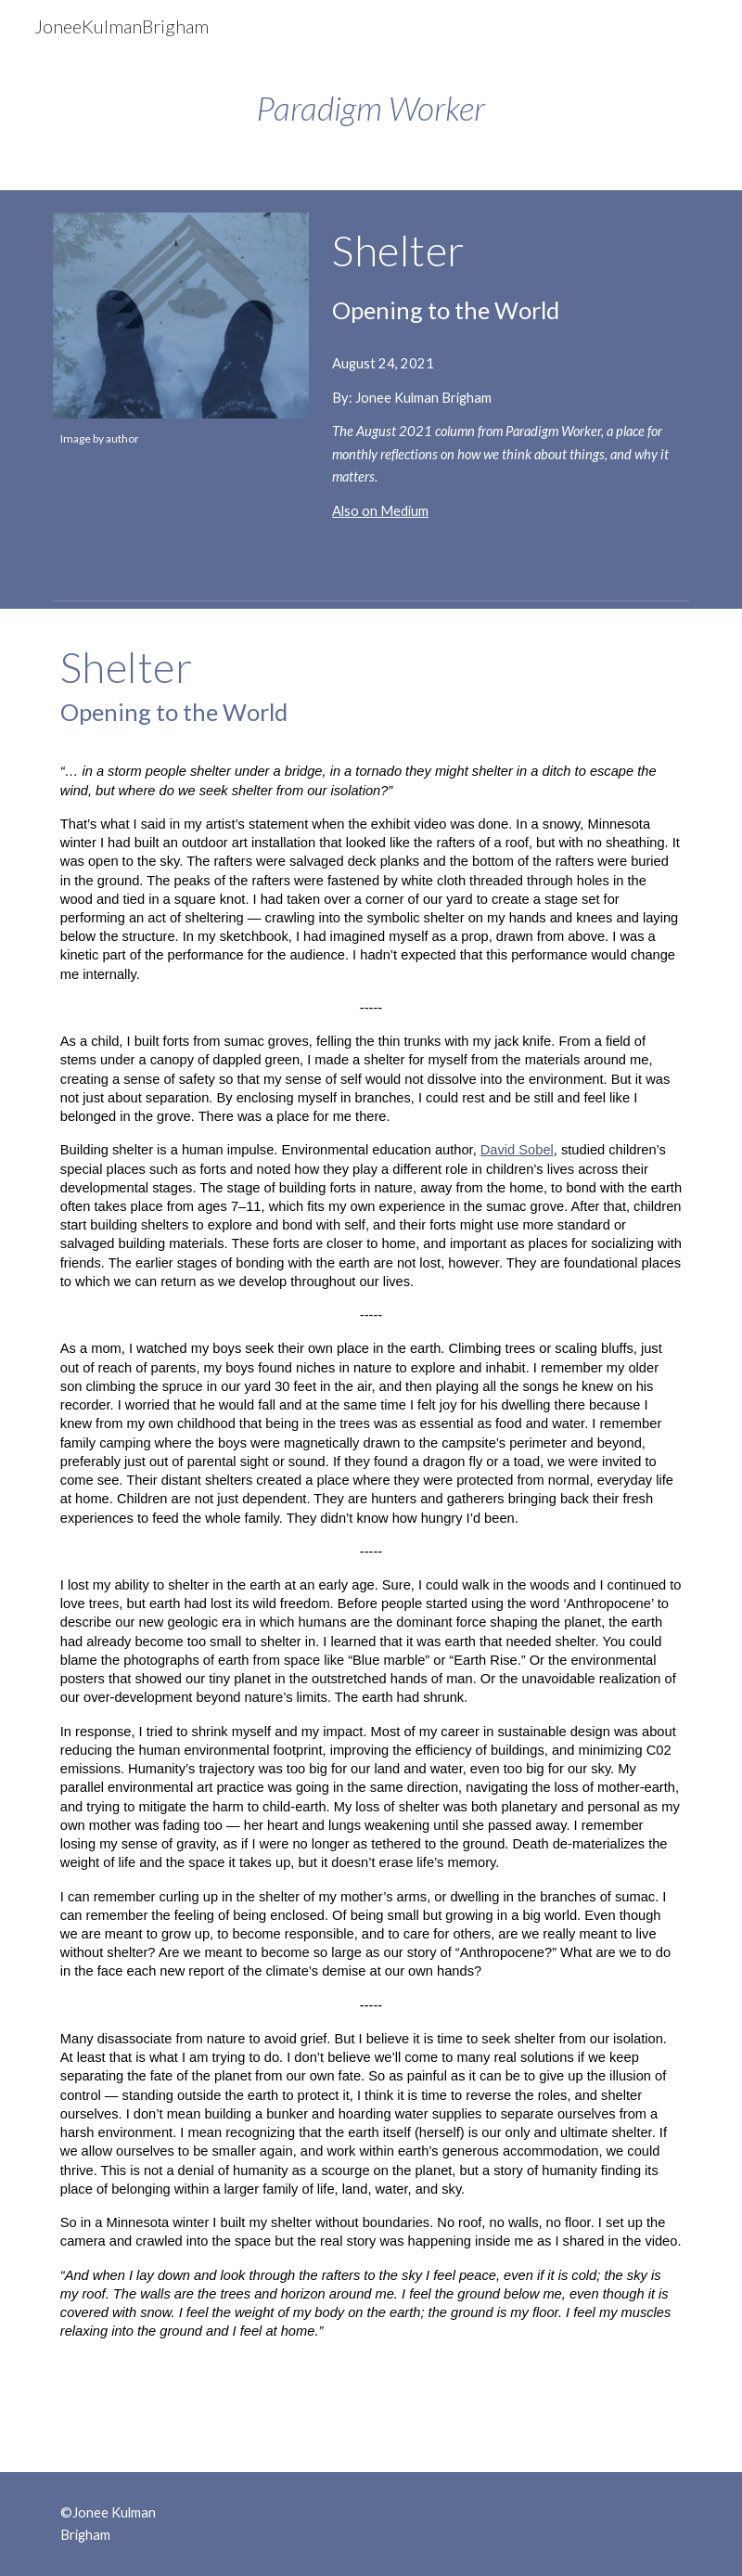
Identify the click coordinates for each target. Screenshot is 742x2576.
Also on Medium (380, 511)
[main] (371, 108)
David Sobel (517, 1149)
